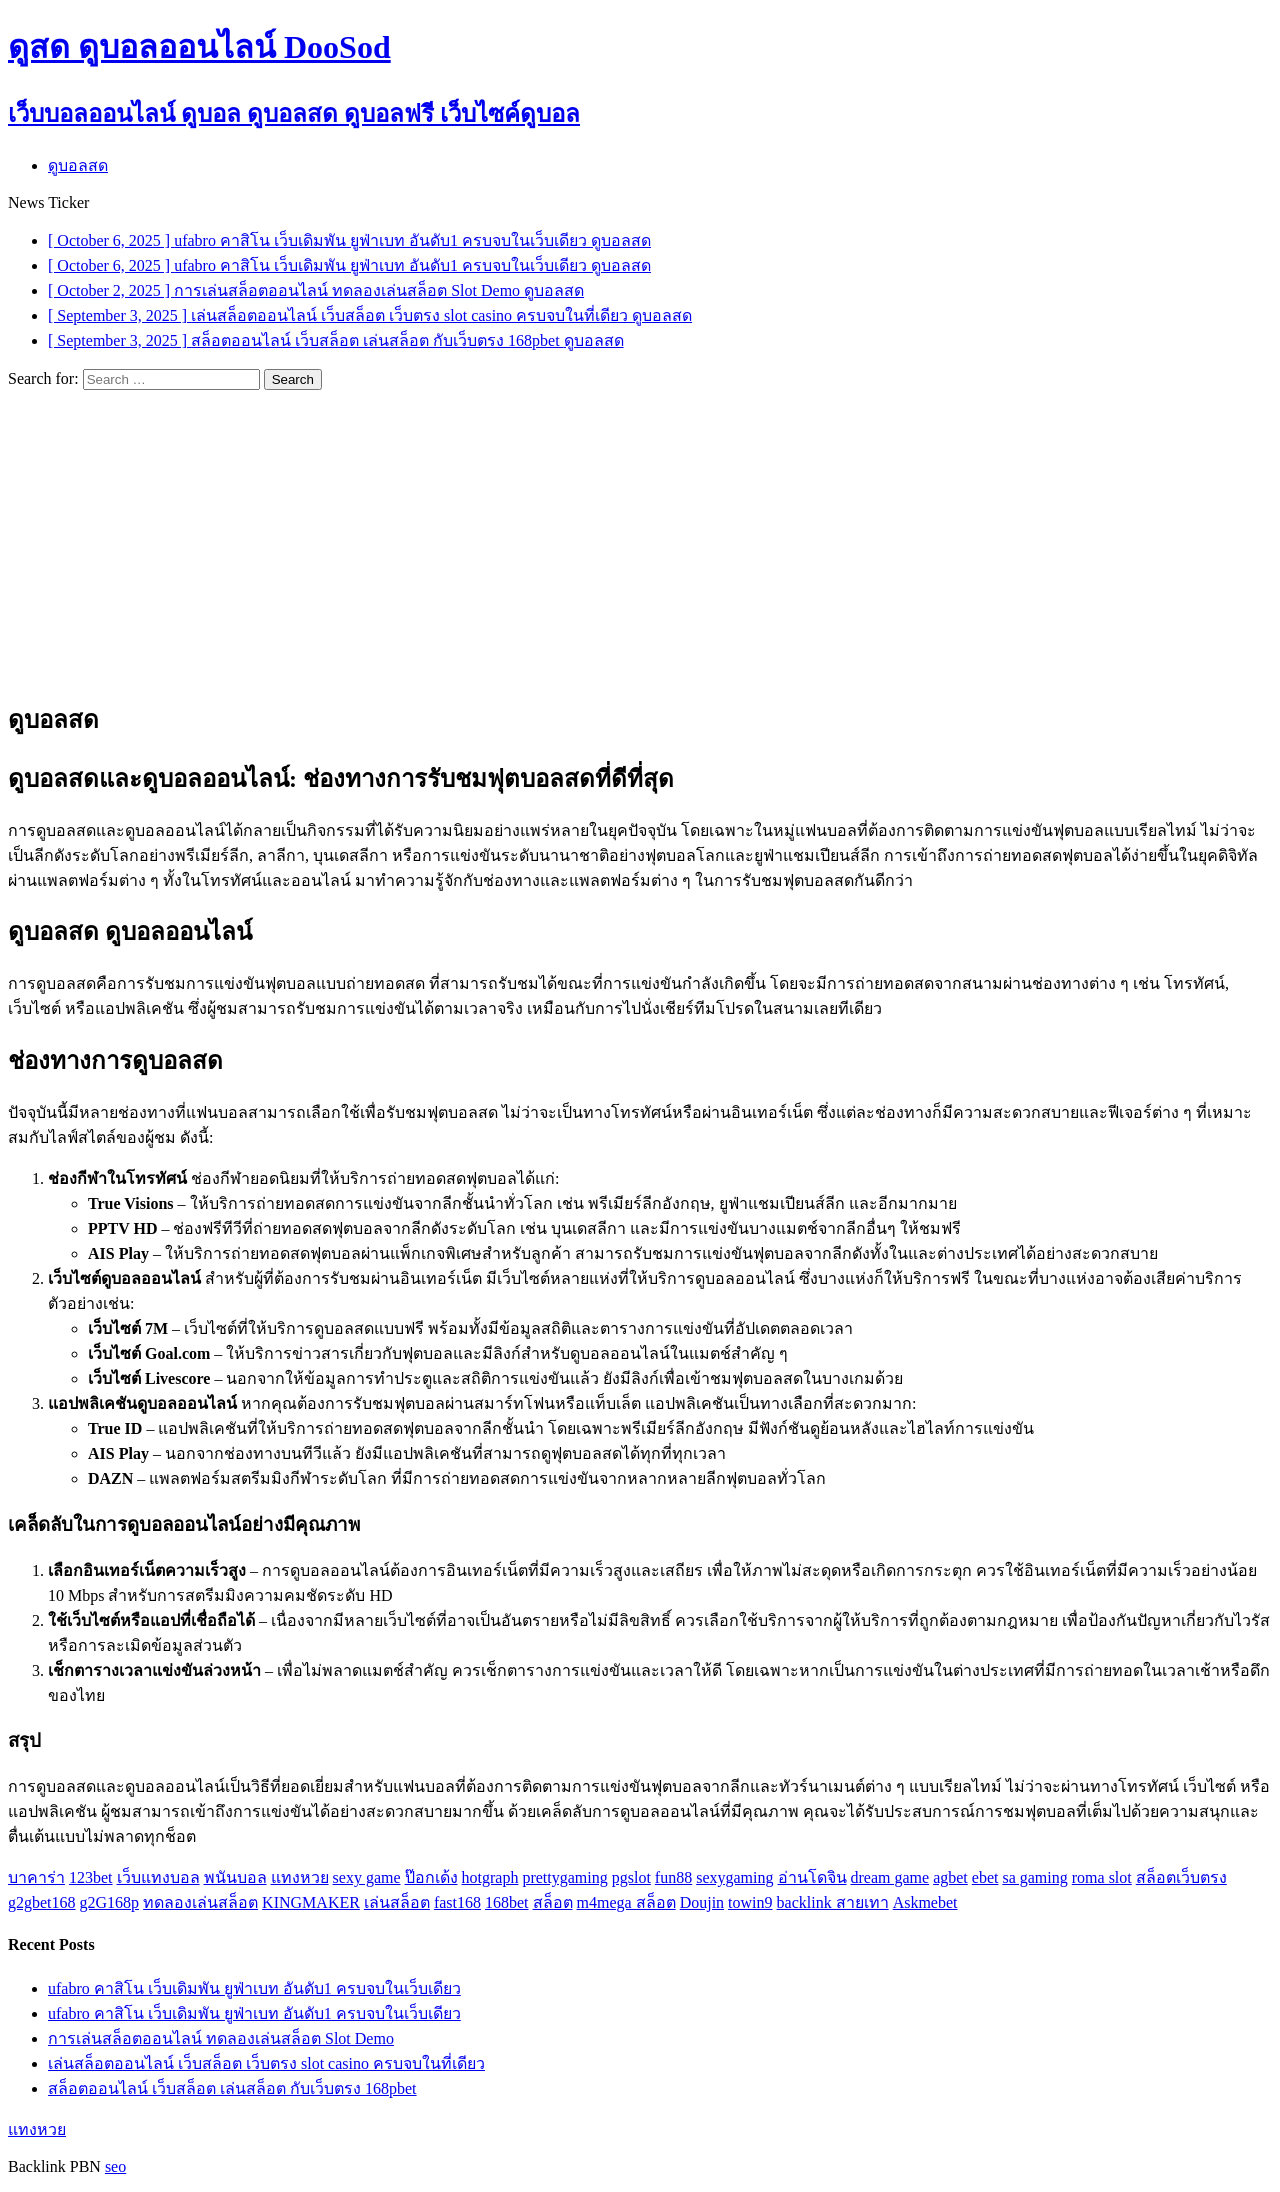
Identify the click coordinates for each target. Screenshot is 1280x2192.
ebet (985, 1877)
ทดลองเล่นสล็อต (200, 1902)
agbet (950, 1877)
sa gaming (1034, 1877)
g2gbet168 (42, 1902)
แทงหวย (300, 1877)
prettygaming (564, 1877)
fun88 (673, 1877)
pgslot (631, 1877)
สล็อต (553, 1902)
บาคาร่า (36, 1877)
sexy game (367, 1877)
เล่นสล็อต (397, 1902)
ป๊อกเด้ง (431, 1877)
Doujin (702, 1902)
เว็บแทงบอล (158, 1877)
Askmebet (925, 1902)
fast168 (457, 1902)
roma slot (1102, 1877)
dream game (890, 1877)
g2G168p (110, 1902)
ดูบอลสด (78, 165)
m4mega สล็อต (626, 1902)
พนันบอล (235, 1877)
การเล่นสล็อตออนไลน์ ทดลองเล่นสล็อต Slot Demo (221, 2038)
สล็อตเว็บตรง (1181, 1877)
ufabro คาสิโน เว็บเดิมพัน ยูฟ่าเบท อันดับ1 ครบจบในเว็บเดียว (254, 1988)
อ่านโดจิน (812, 1877)
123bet (91, 1877)
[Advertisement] (640, 540)
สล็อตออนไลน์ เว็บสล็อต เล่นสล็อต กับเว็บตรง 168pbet (232, 2088)
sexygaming (734, 1877)
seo (115, 2166)
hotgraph (490, 1877)
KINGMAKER (311, 1902)
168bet (507, 1902)
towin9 (750, 1902)
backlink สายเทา (833, 1902)
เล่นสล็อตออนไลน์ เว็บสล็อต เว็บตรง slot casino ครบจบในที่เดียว (266, 2063)
